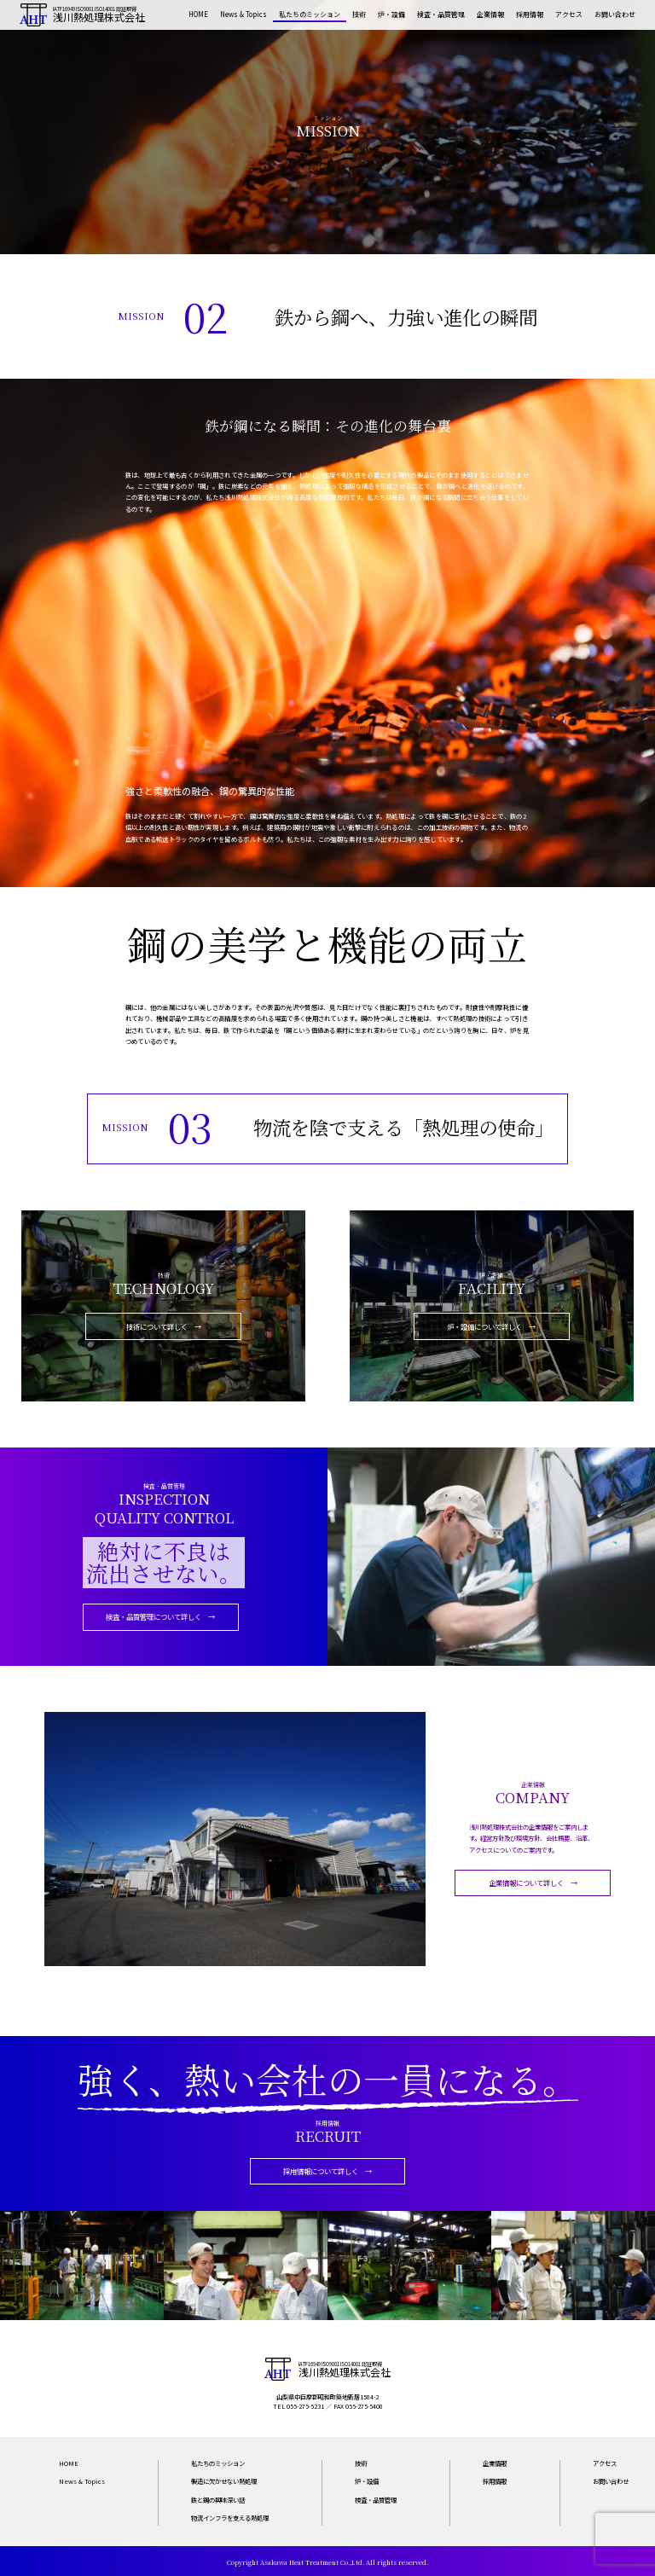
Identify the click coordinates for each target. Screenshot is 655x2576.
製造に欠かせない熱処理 (224, 2481)
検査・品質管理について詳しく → (160, 1616)
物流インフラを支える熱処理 (230, 2518)
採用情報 (529, 14)
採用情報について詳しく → (327, 2171)
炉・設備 (391, 14)
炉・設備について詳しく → (491, 1326)
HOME (198, 14)
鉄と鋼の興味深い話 (218, 2500)
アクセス (569, 14)
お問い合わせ (614, 14)
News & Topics (243, 14)
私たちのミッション (309, 14)
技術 (359, 14)
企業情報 (490, 14)
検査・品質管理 (441, 14)
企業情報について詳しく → (533, 1882)
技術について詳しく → (163, 1326)
